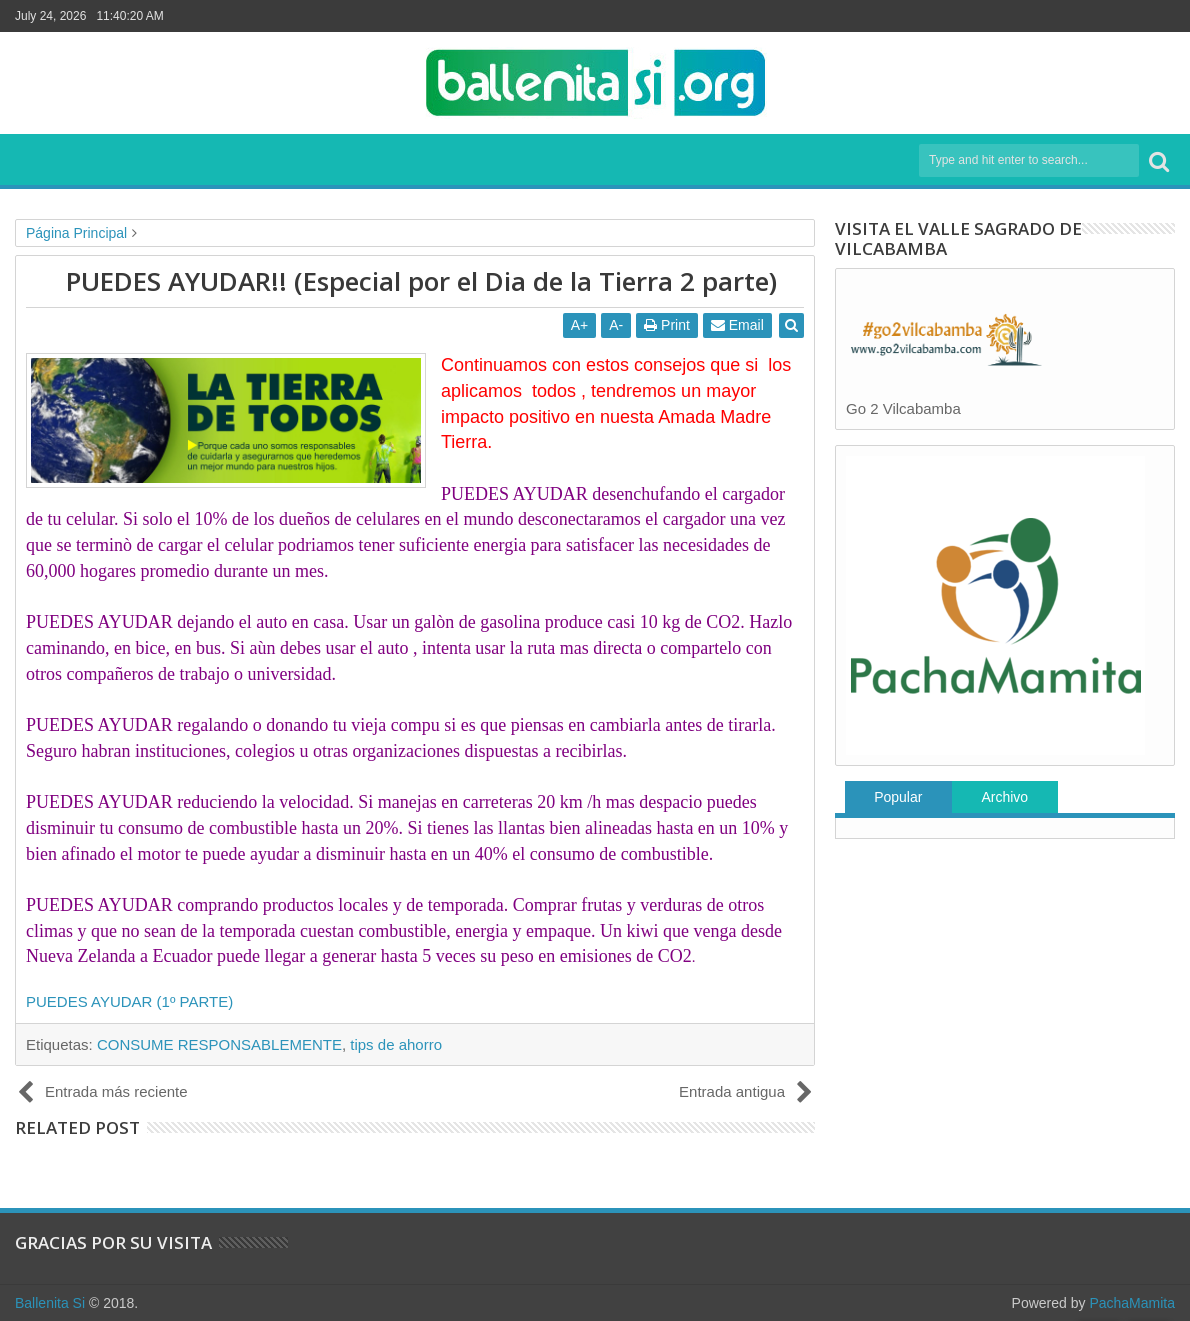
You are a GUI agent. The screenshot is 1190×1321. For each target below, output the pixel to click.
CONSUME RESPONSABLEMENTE (219, 1044)
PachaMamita (1132, 1303)
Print (667, 325)
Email (737, 325)
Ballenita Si (50, 1303)
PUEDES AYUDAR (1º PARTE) (129, 1001)
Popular (898, 797)
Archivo (1004, 797)
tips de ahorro (396, 1044)
